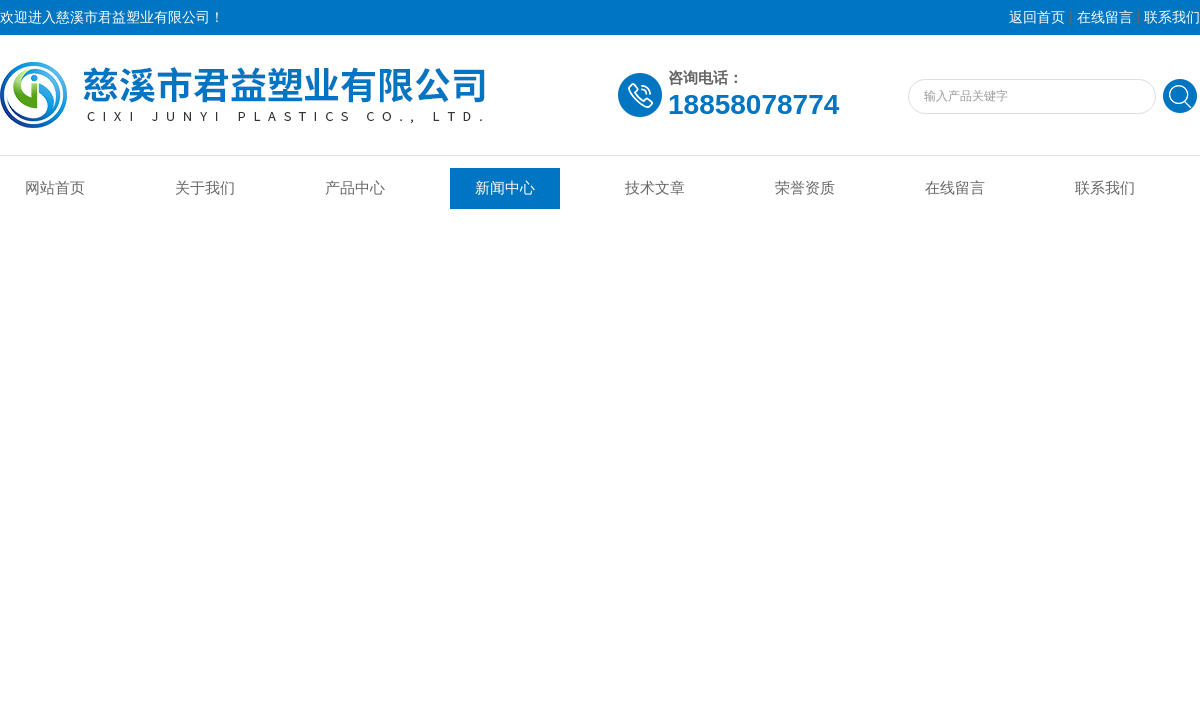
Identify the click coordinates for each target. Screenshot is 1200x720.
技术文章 (655, 188)
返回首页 (1037, 17)
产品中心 (355, 188)
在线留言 (1105, 17)
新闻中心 (505, 188)
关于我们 (205, 188)
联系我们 (1172, 17)
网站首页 (55, 188)
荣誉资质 (805, 188)
